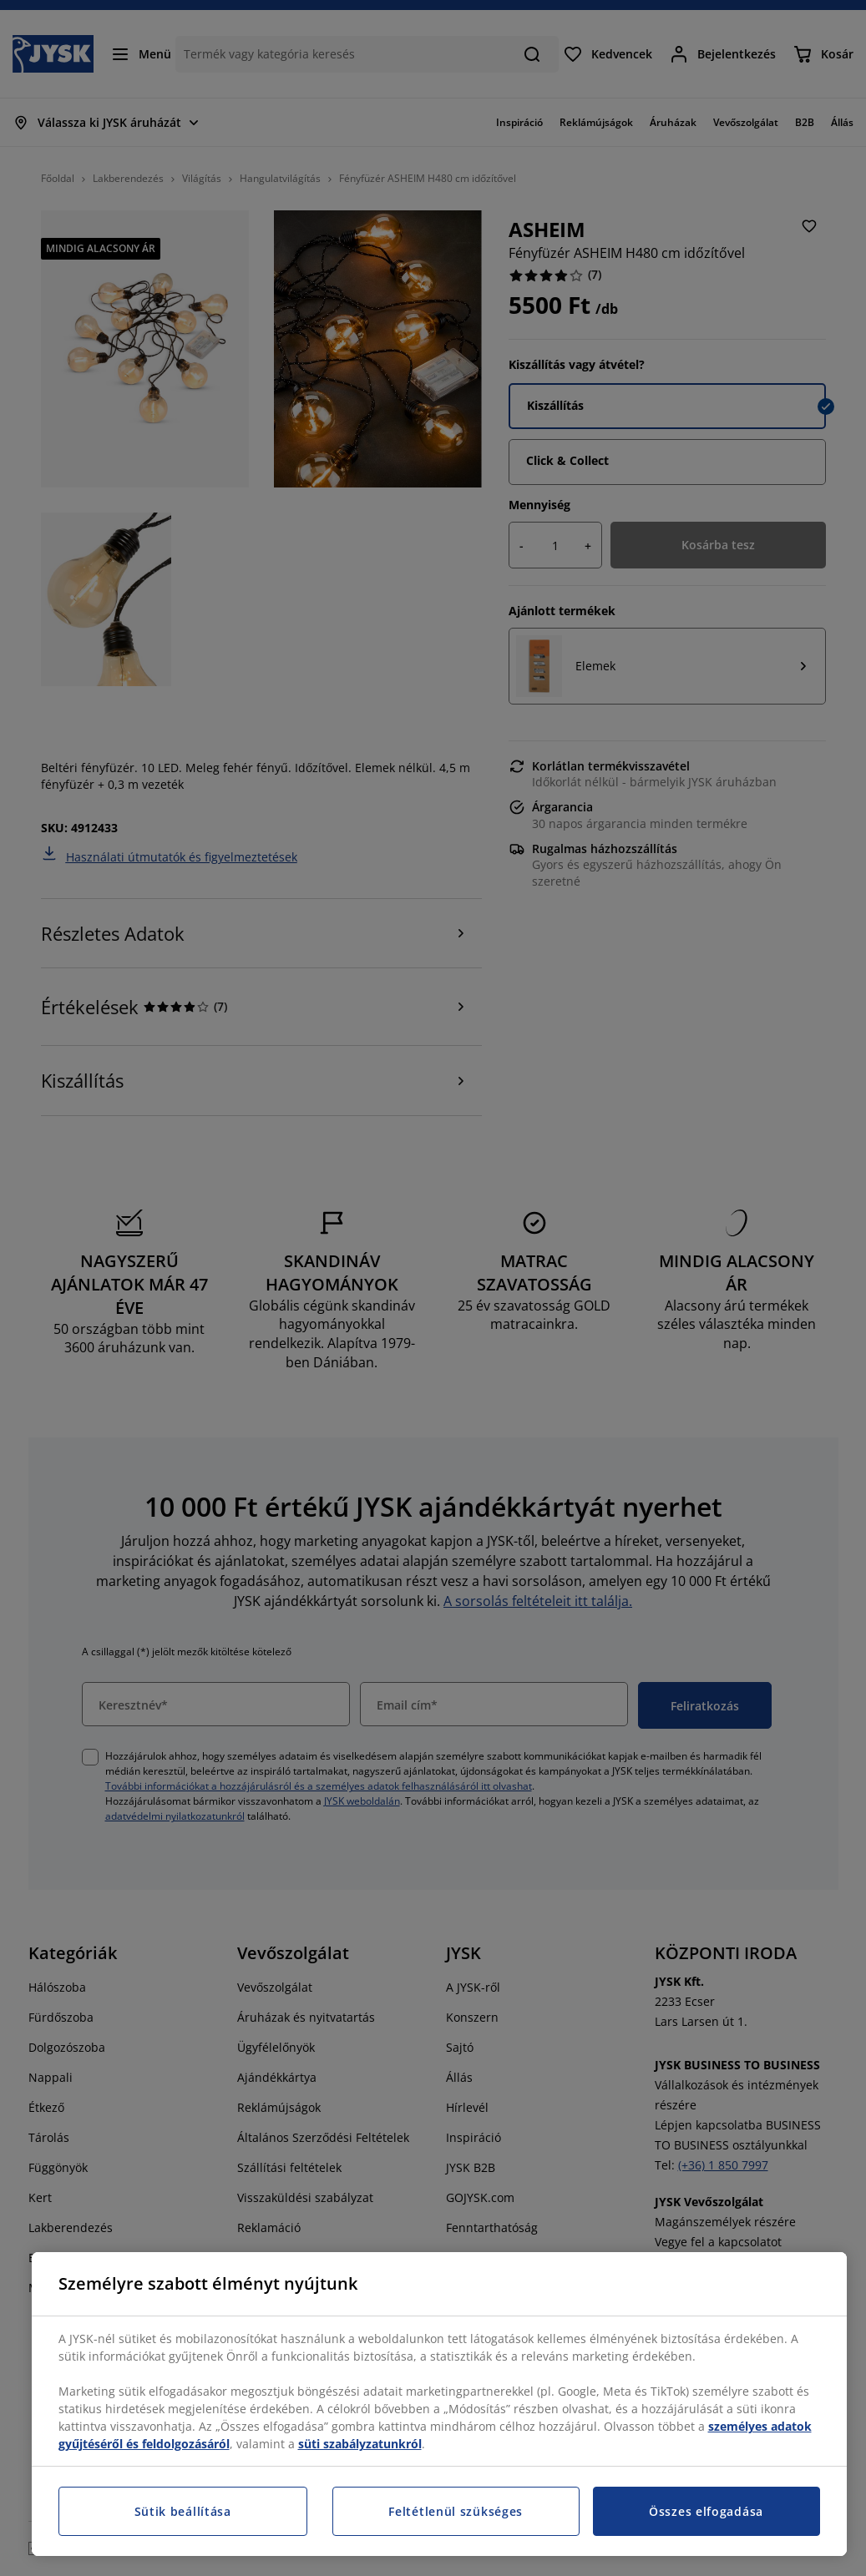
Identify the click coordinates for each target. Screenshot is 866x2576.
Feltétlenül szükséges (455, 2511)
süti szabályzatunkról (360, 2444)
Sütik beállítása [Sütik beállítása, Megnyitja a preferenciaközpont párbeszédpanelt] (182, 2511)
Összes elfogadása (706, 2511)
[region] (439, 2404)
